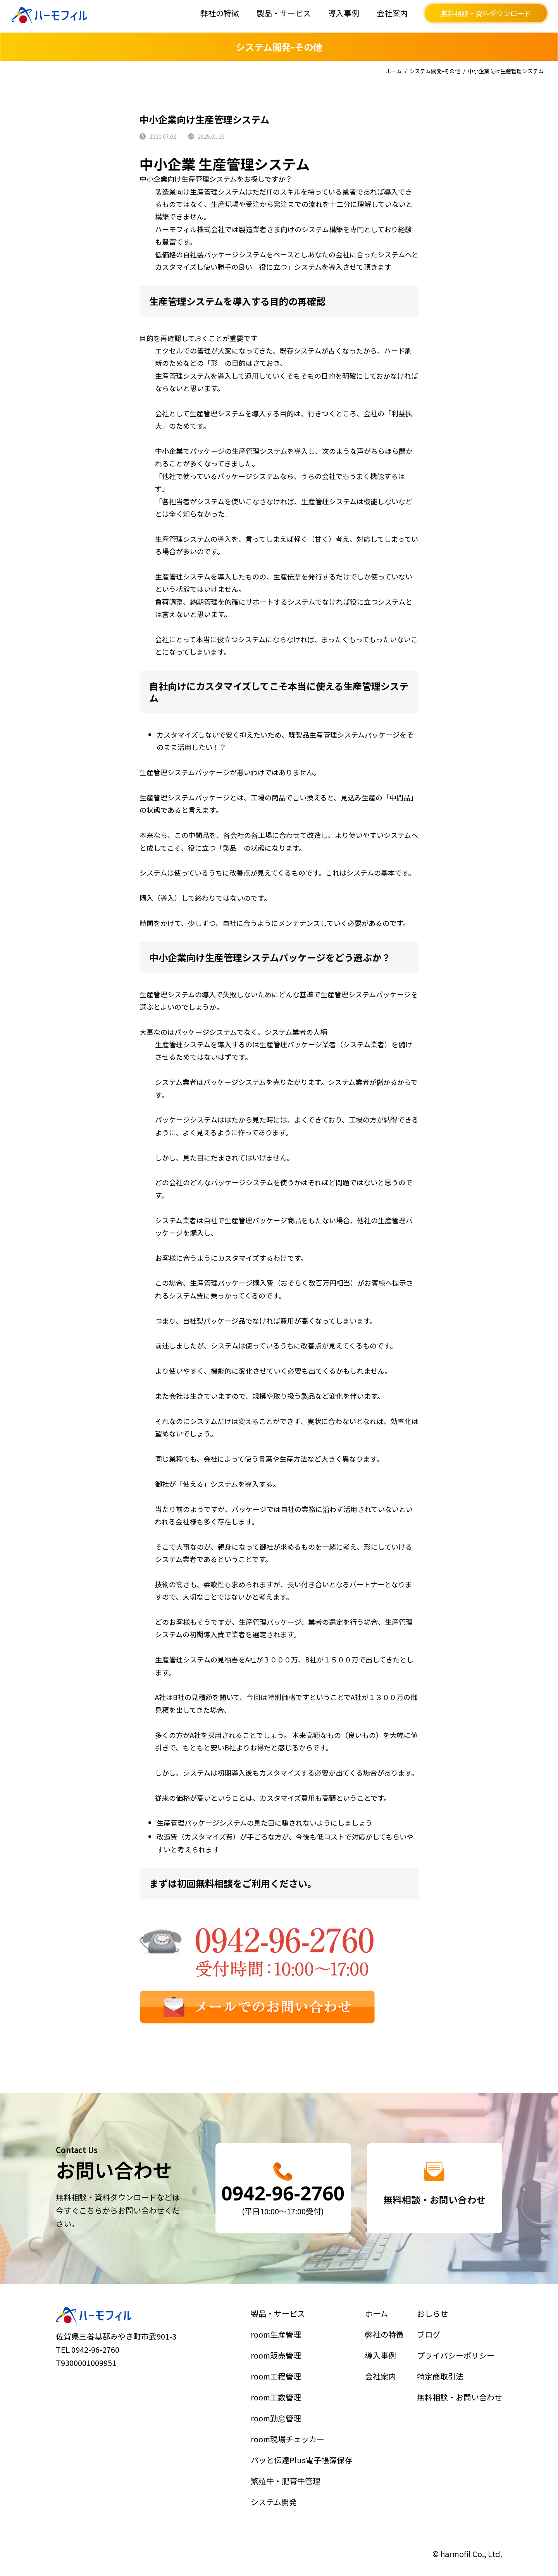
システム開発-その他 (434, 71)
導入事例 (343, 13)
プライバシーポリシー (457, 2377)
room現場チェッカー (292, 2428)
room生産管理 (285, 2364)
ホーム (394, 71)
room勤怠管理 (285, 2415)
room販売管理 (285, 2377)
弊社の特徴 (219, 13)
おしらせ (443, 2351)
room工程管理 (285, 2390)
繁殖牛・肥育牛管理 (291, 2454)
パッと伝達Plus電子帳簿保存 (301, 2441)
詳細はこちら (283, 2188)
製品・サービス (284, 13)
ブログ (441, 2364)
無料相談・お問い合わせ (460, 2403)
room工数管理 (285, 2403)
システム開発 (284, 2467)
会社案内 (392, 13)
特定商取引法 (448, 2390)
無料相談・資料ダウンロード (486, 13)
